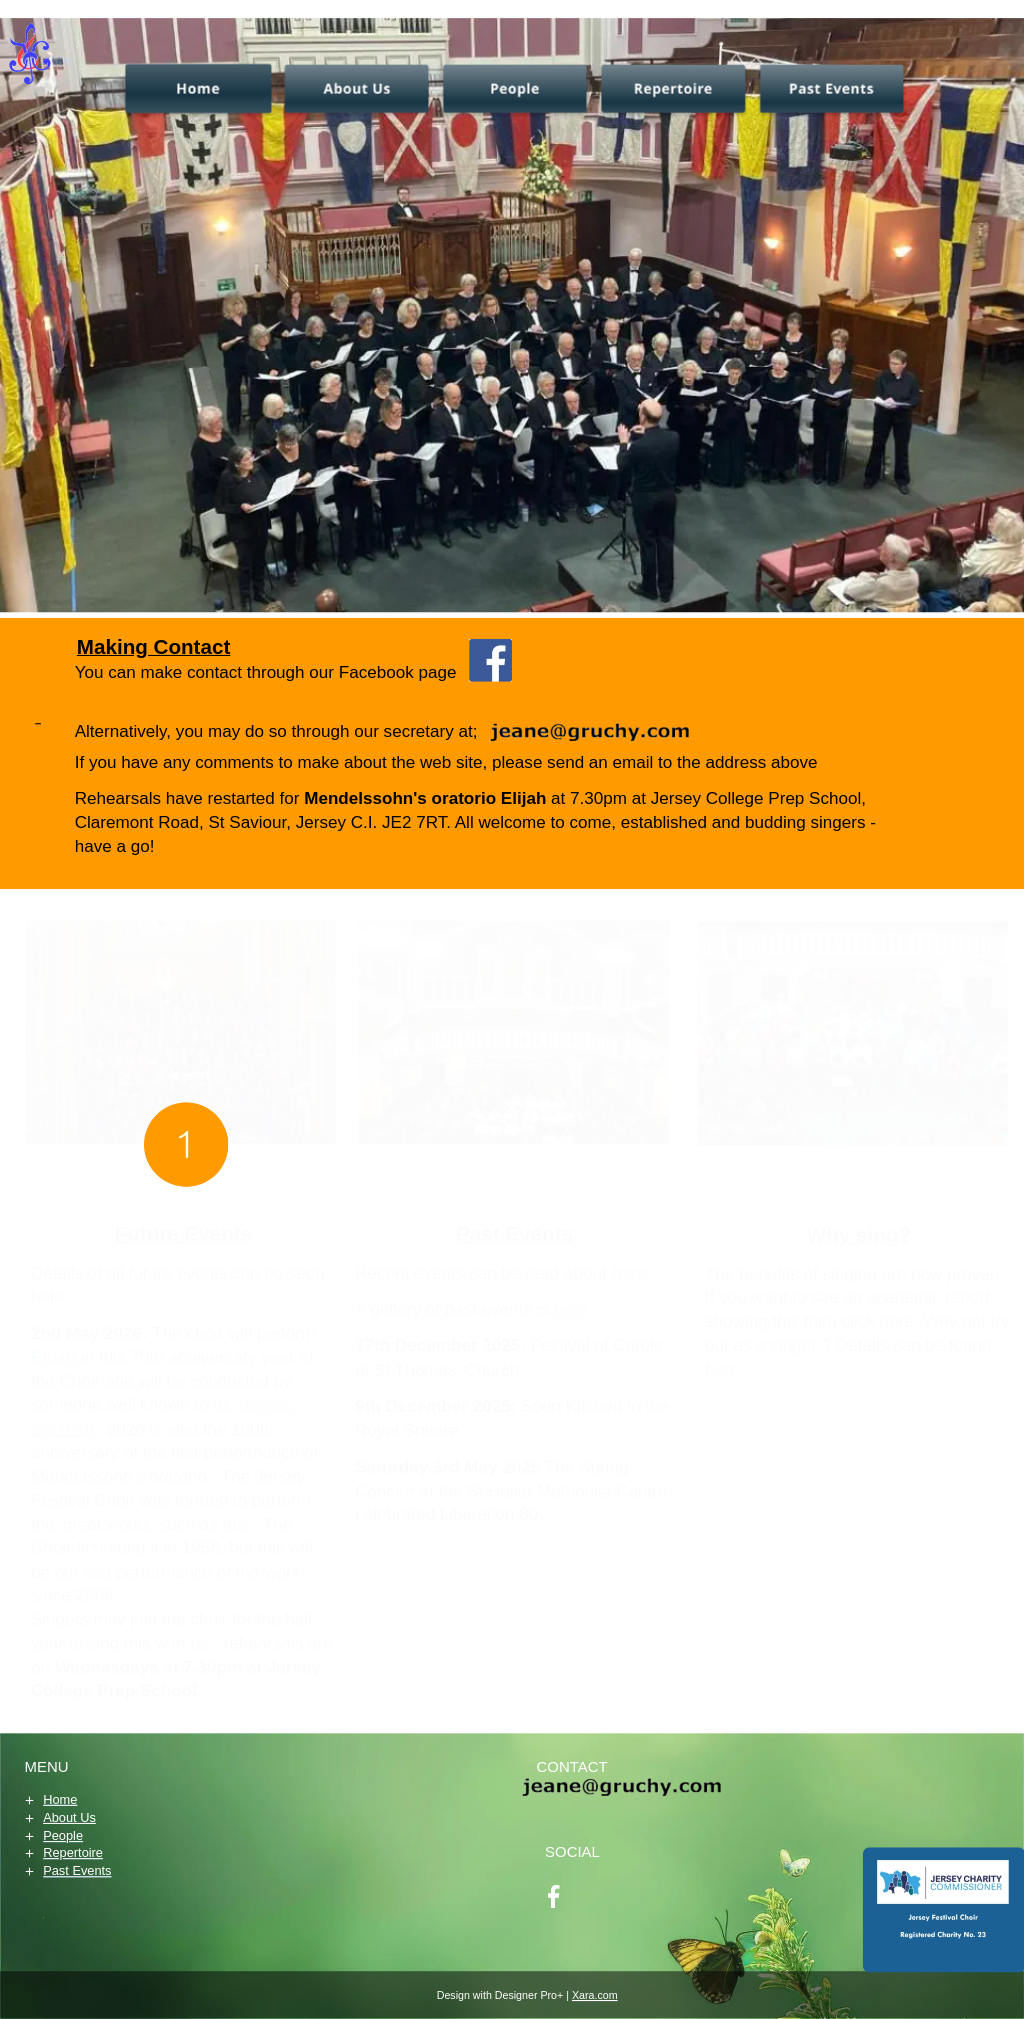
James (268, 1404)
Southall (62, 1428)
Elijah (56, 1357)
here (722, 1369)
